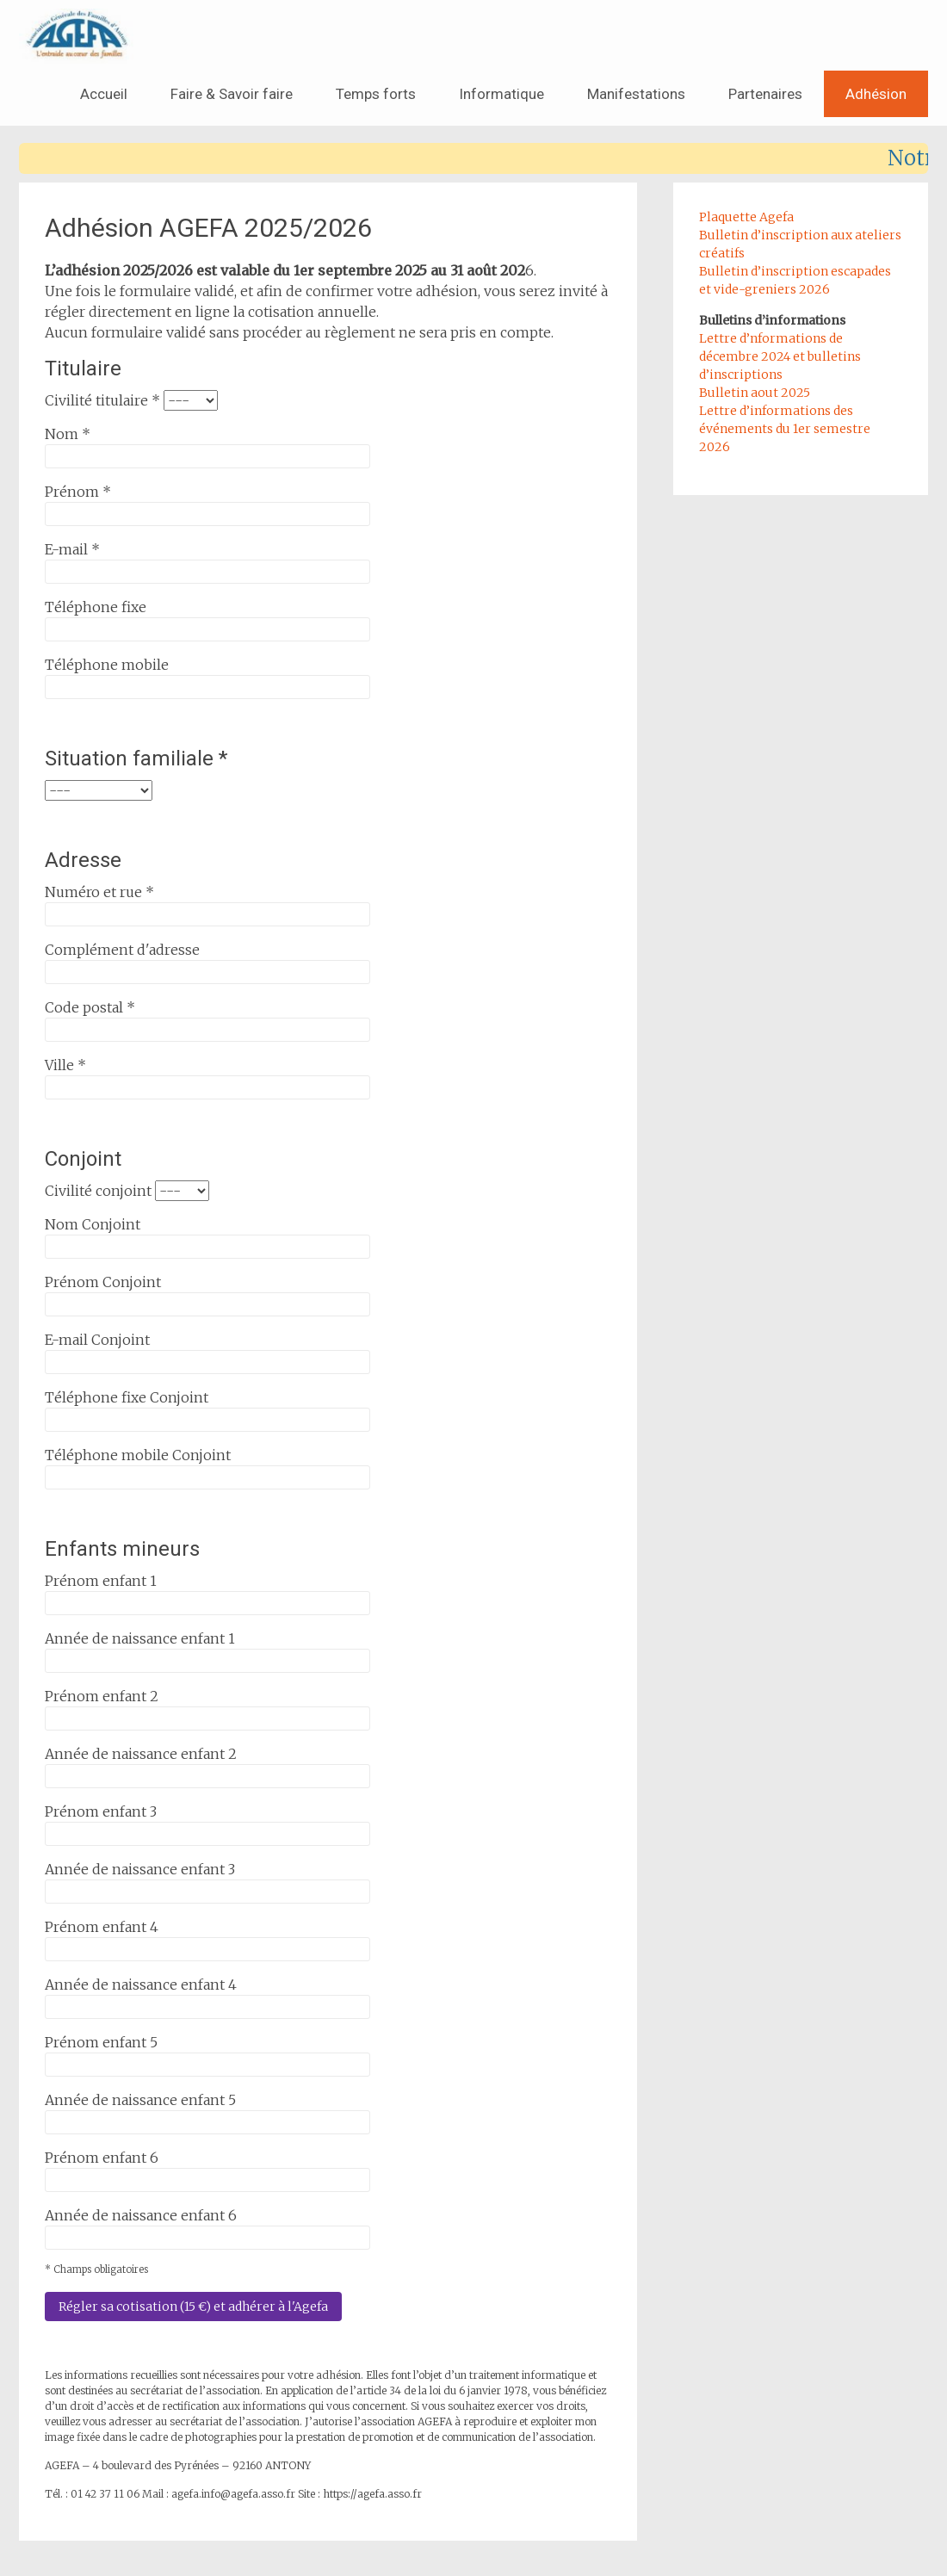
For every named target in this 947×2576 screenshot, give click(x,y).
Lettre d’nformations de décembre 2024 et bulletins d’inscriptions (780, 356)
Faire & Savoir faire (231, 93)
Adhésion (876, 93)
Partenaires (765, 93)
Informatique (501, 93)
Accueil (103, 93)
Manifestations (636, 93)
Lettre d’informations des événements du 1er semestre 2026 (784, 429)
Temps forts (376, 93)
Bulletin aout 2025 (754, 392)
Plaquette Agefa (746, 217)
